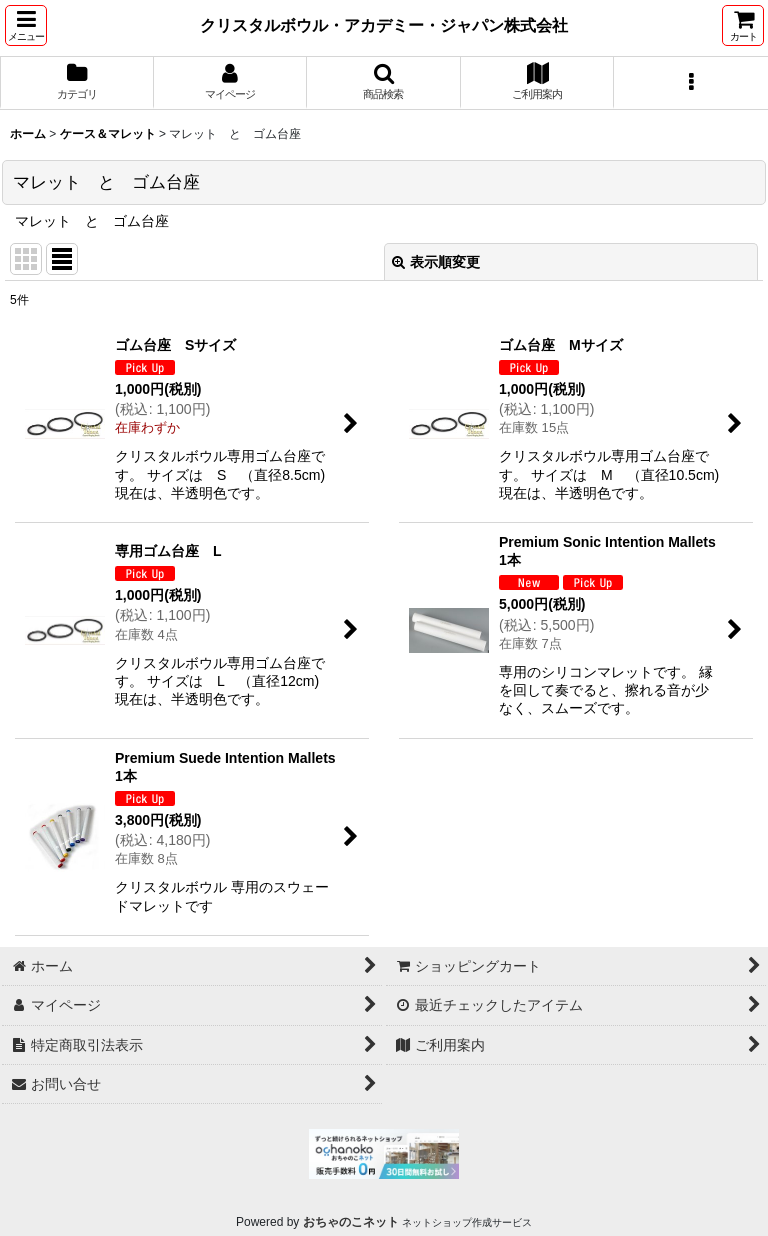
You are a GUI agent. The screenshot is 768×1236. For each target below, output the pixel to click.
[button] (26, 25)
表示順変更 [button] (436, 262)
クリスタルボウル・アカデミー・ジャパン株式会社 (384, 25)
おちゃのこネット (351, 1222)
